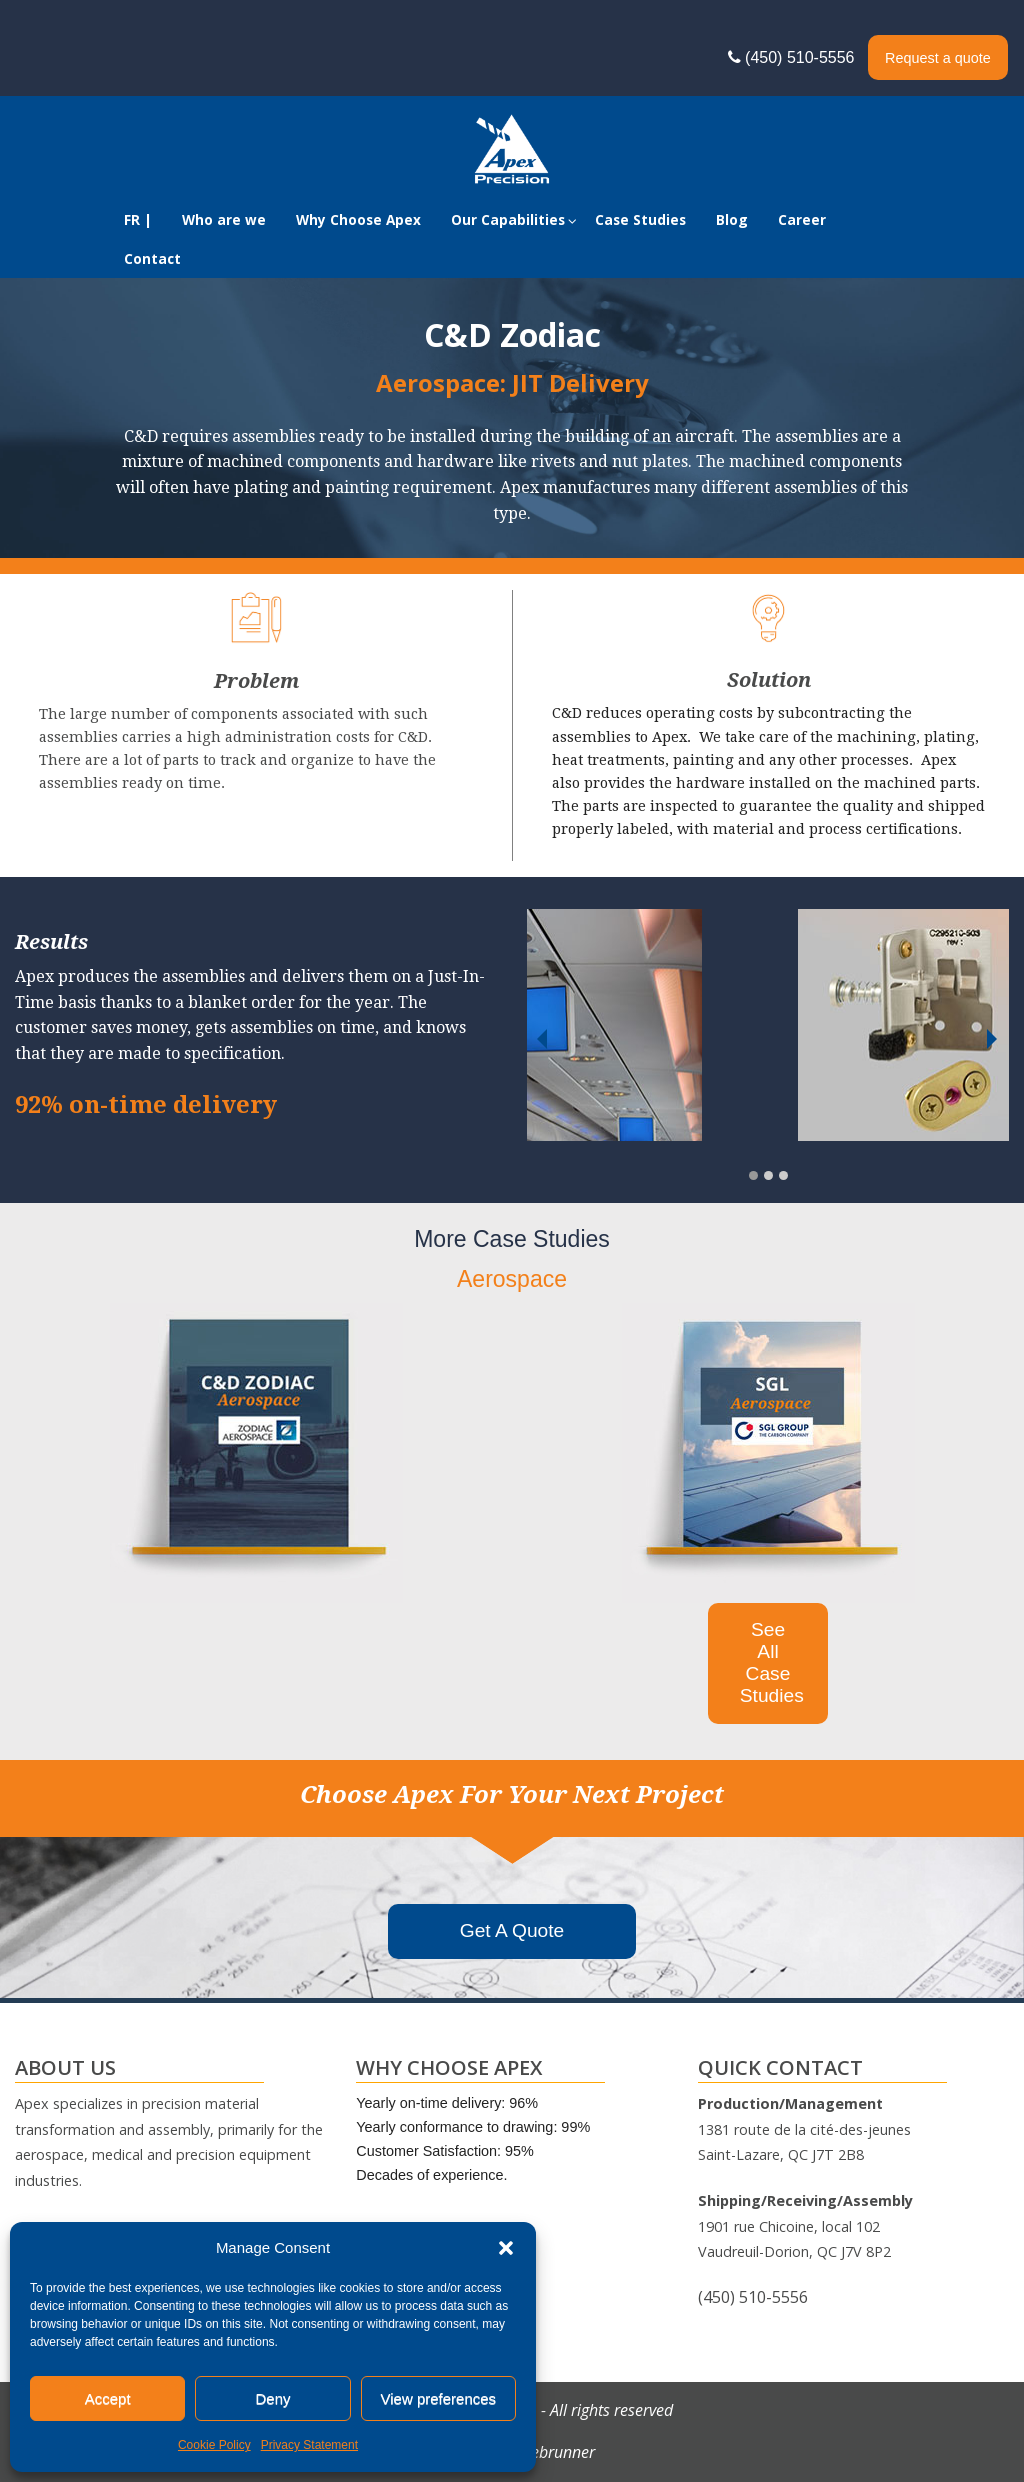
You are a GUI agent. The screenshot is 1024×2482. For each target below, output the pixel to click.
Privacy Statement (309, 2445)
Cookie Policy (214, 2445)
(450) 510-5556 (796, 57)
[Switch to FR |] (138, 221)
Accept (108, 2398)
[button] (506, 2248)
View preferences (439, 2398)
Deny (272, 2398)
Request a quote (938, 58)
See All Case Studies (772, 1662)
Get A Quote (512, 1930)
